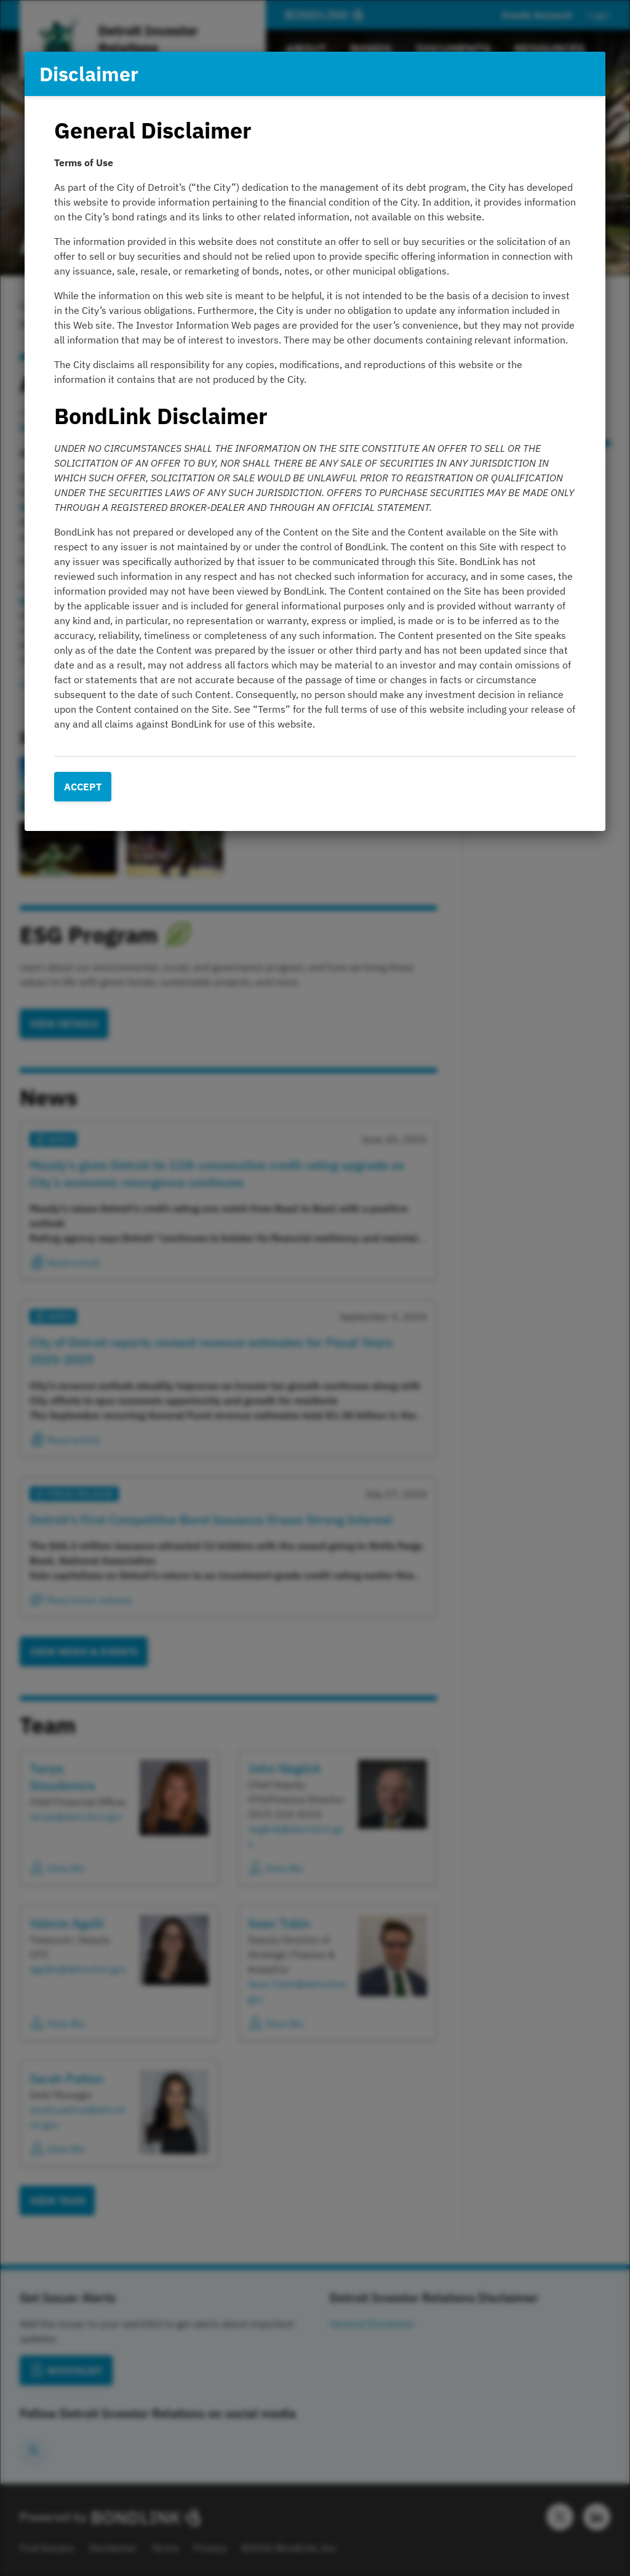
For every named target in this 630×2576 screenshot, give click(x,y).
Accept (83, 786)
